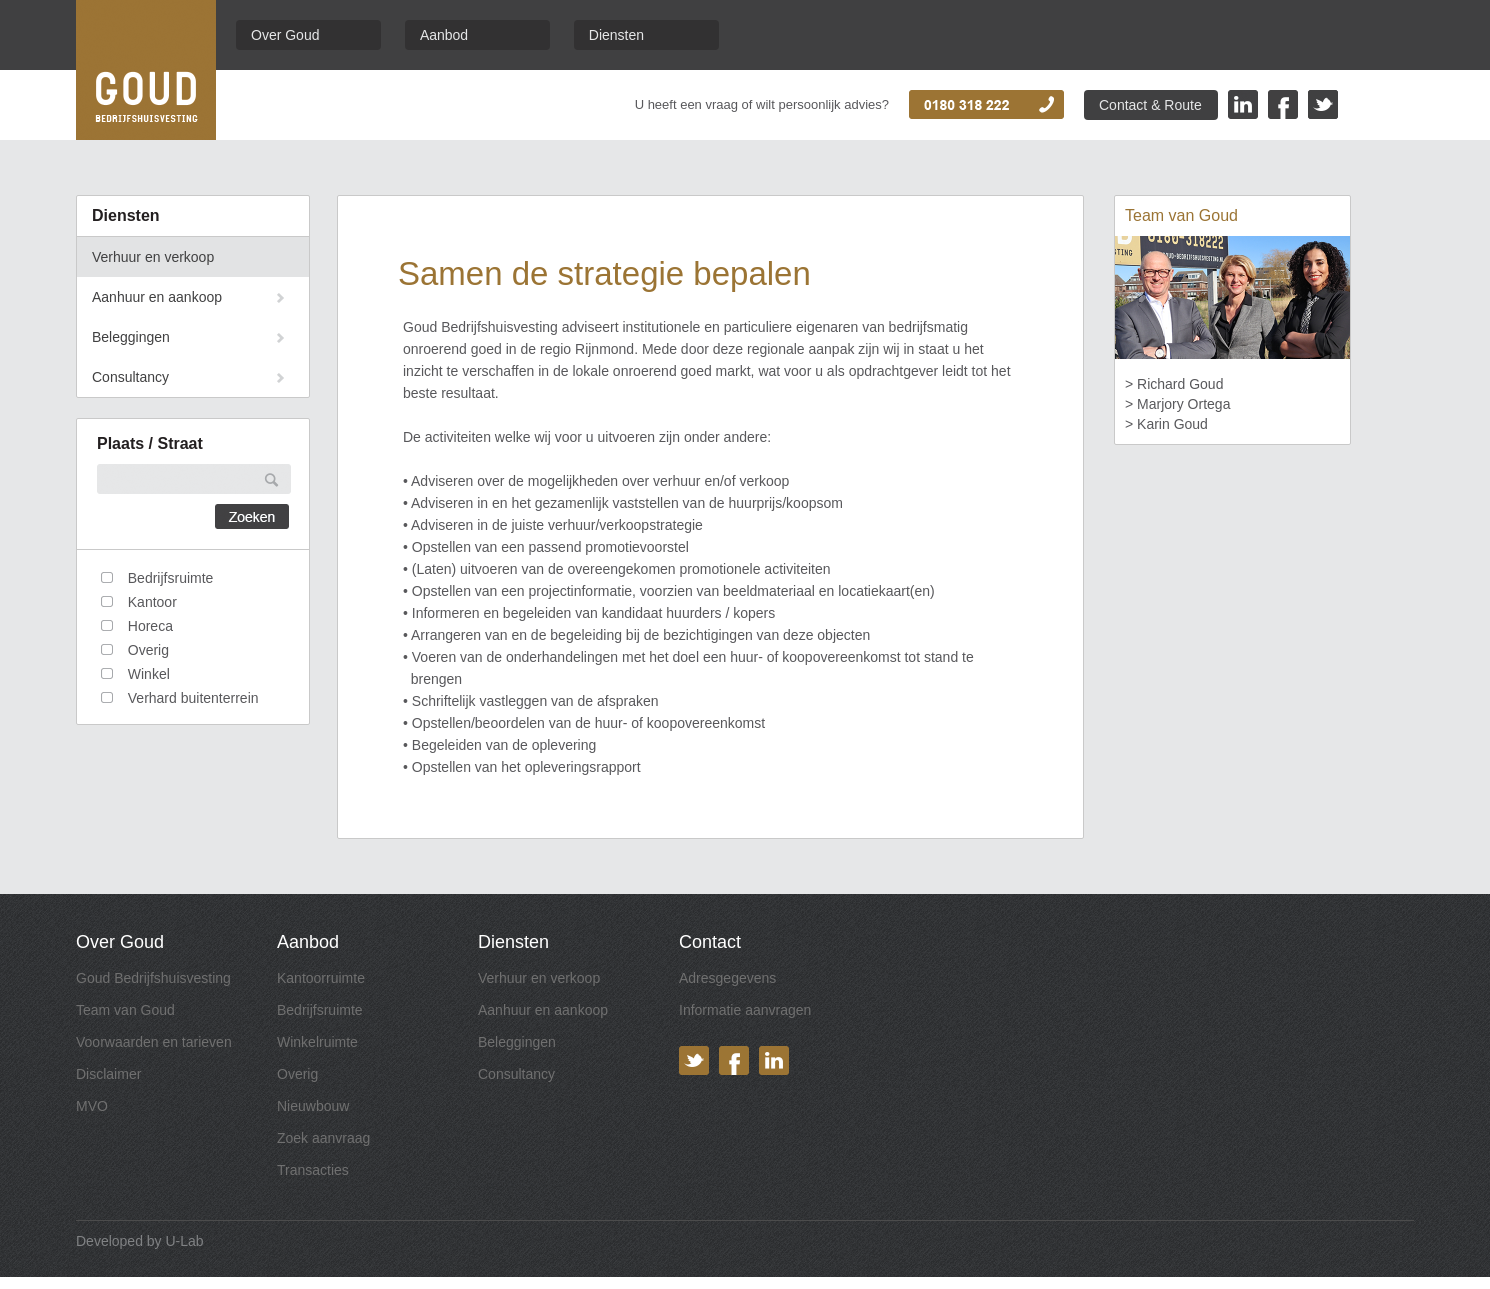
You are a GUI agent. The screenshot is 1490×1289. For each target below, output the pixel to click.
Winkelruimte (317, 1042)
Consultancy (130, 377)
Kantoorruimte (321, 978)
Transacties (313, 1170)
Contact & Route (1150, 105)
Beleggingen (131, 337)
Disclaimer (108, 1074)
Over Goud (285, 35)
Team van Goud (125, 1010)
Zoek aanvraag (323, 1138)
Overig (297, 1074)
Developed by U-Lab (140, 1241)
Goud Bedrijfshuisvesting (153, 978)
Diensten (616, 35)
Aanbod (444, 35)
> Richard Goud (1174, 384)
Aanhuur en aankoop (157, 297)
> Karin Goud (1166, 424)
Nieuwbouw (313, 1106)
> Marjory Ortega (1177, 404)
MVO (92, 1106)
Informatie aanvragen (745, 1010)
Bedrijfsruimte (320, 1010)
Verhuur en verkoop (153, 257)
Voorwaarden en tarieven (154, 1042)
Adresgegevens (727, 978)
